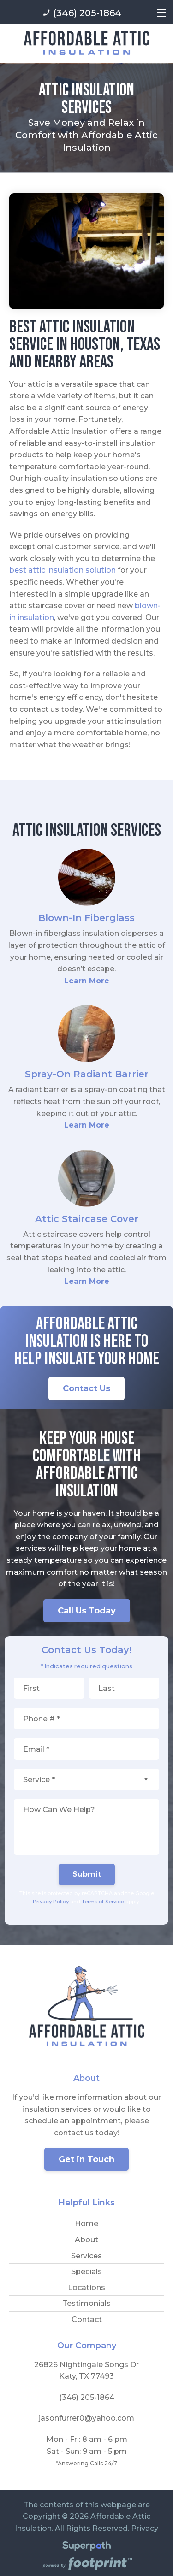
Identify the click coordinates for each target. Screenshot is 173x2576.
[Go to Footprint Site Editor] (86, 2565)
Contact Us (86, 1388)
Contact (87, 2319)
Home (86, 2223)
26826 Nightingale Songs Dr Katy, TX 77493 (86, 2370)
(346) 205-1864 (81, 13)
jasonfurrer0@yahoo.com (86, 2418)
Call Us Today (87, 1611)
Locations (86, 2287)
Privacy (144, 2528)
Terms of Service (103, 1901)
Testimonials (86, 2303)
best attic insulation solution (62, 570)
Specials (86, 2271)
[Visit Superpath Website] (86, 2547)
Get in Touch (86, 2159)
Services (86, 2255)
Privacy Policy (51, 1901)
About (86, 2239)
